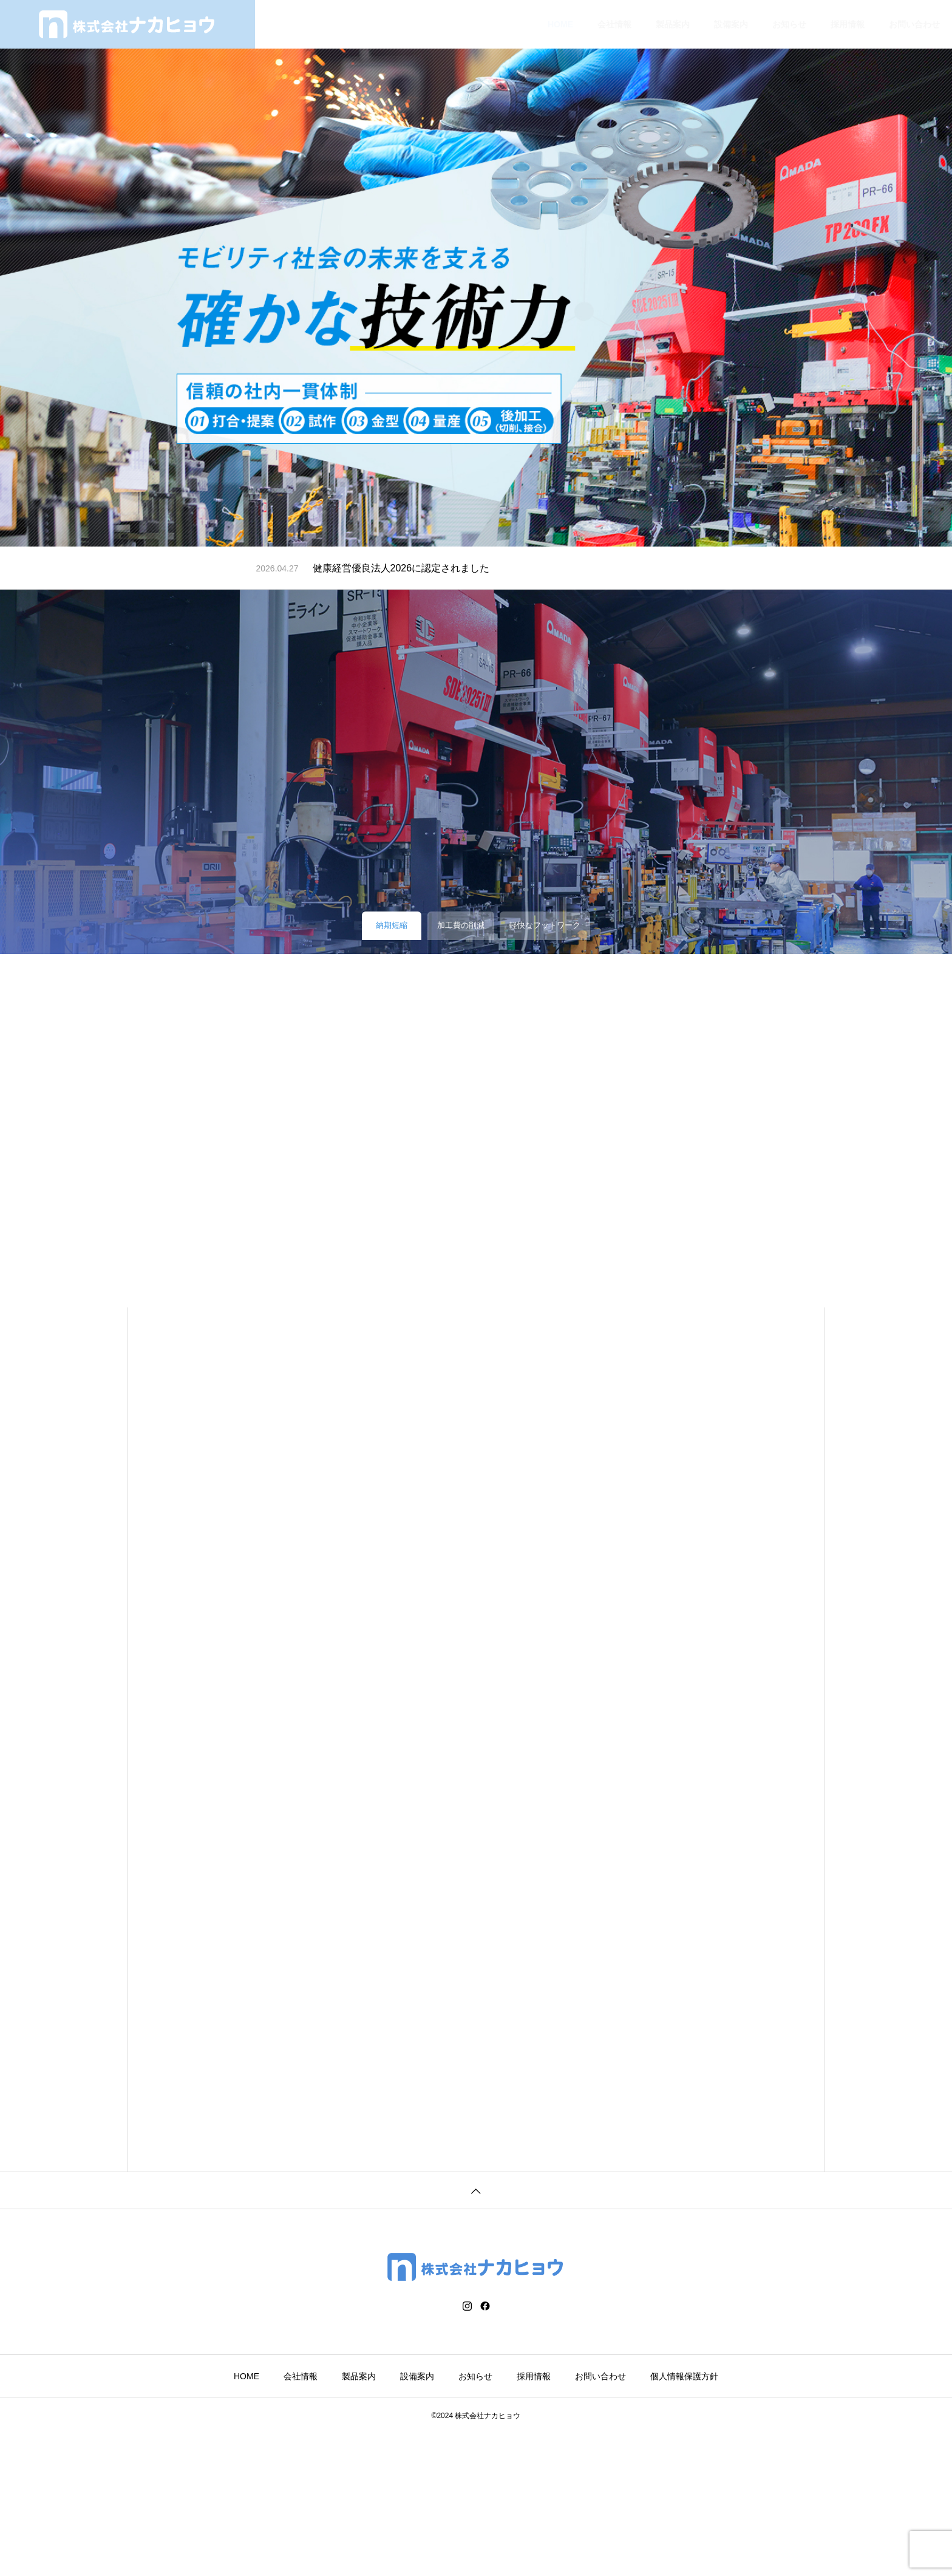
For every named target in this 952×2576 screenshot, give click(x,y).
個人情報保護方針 (684, 2518)
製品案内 (673, 24)
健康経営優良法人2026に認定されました (401, 568)
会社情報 (614, 24)
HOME (560, 24)
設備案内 (731, 24)
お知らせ (789, 24)
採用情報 (848, 24)
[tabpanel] (476, 273)
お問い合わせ (914, 24)
